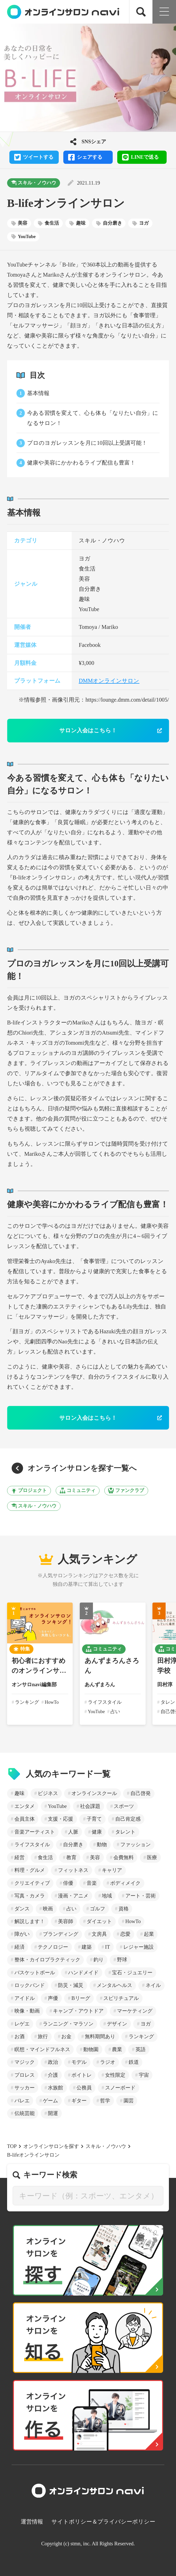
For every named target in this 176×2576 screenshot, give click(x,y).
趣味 (77, 223)
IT (107, 1947)
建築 (87, 1947)
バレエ (22, 2100)
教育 (71, 1857)
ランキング (141, 2036)
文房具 (99, 1934)
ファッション (135, 1844)
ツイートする (33, 157)
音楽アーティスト (34, 1832)
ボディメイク (125, 1883)
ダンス (22, 1908)
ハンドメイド (83, 1972)
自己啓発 (140, 1793)
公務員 (84, 2087)
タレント (125, 1832)
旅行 (43, 2036)
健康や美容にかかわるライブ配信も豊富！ (81, 462)
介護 (53, 2075)
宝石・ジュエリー (132, 1972)
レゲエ (22, 2024)
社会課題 (90, 1806)
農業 (117, 2049)
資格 (124, 1908)
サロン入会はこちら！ (110, 730)
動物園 (91, 2049)
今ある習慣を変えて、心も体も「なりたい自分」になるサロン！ (92, 418)
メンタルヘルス (114, 1985)
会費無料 (123, 1857)
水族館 (55, 2087)
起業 (149, 1934)
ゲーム (50, 2100)
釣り (98, 1959)
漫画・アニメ (73, 1895)
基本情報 (38, 393)
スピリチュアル (121, 1998)
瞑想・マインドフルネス (42, 2049)
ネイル (153, 1985)
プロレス (24, 2075)
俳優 (68, 1883)
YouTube (23, 236)
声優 (53, 1998)
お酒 (19, 2036)
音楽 (92, 1883)
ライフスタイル (32, 1844)
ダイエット (99, 1921)
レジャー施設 (138, 1947)
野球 (122, 1959)
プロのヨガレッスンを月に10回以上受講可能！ (87, 443)
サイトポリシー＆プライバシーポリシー (103, 2521)
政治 (53, 2062)
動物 (102, 1844)
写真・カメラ (29, 1895)
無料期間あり (100, 2036)
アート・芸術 (140, 1895)
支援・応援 (60, 1819)
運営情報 (32, 2521)
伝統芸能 (24, 2113)
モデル (79, 2062)
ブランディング (60, 1934)
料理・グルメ (29, 1870)
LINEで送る (140, 157)
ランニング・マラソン (68, 2024)
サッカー (24, 2087)
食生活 (48, 223)
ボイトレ (81, 2075)
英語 (140, 2049)
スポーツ (124, 1806)
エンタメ (24, 1806)
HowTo (133, 1921)
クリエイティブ (32, 1883)
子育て (94, 1819)
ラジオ (107, 2062)
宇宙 (144, 2075)
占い (71, 1908)
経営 (19, 1857)
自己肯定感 (128, 1819)
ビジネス (48, 1793)
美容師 (65, 1921)
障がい (22, 1934)
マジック (24, 2062)
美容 (19, 223)
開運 (53, 2113)
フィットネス (73, 1870)
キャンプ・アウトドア (78, 2011)
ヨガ (140, 223)
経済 (19, 1947)
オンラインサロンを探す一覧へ (74, 1468)
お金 (66, 2036)
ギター (79, 2100)
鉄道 (134, 2062)
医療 (152, 1857)
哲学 (105, 2100)
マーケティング (134, 2011)
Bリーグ (80, 1998)
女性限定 (115, 2075)
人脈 (73, 1832)
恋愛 (125, 1934)
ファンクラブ (126, 1490)
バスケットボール (34, 1972)
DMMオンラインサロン (109, 681)
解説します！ (29, 1921)
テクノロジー (53, 1947)
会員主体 (24, 1819)
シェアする (85, 157)
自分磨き (109, 223)
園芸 (129, 2100)
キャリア (112, 1870)
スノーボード (120, 2087)
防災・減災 (70, 1985)
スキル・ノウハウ (34, 1506)
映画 (48, 1908)
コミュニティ (78, 1490)
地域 (107, 1895)
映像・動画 (27, 2011)
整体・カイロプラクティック (47, 1959)
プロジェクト (29, 1490)
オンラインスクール (94, 1793)
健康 (97, 1832)
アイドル (24, 1998)
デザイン (117, 2024)
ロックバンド (29, 1985)
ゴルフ (97, 1908)
